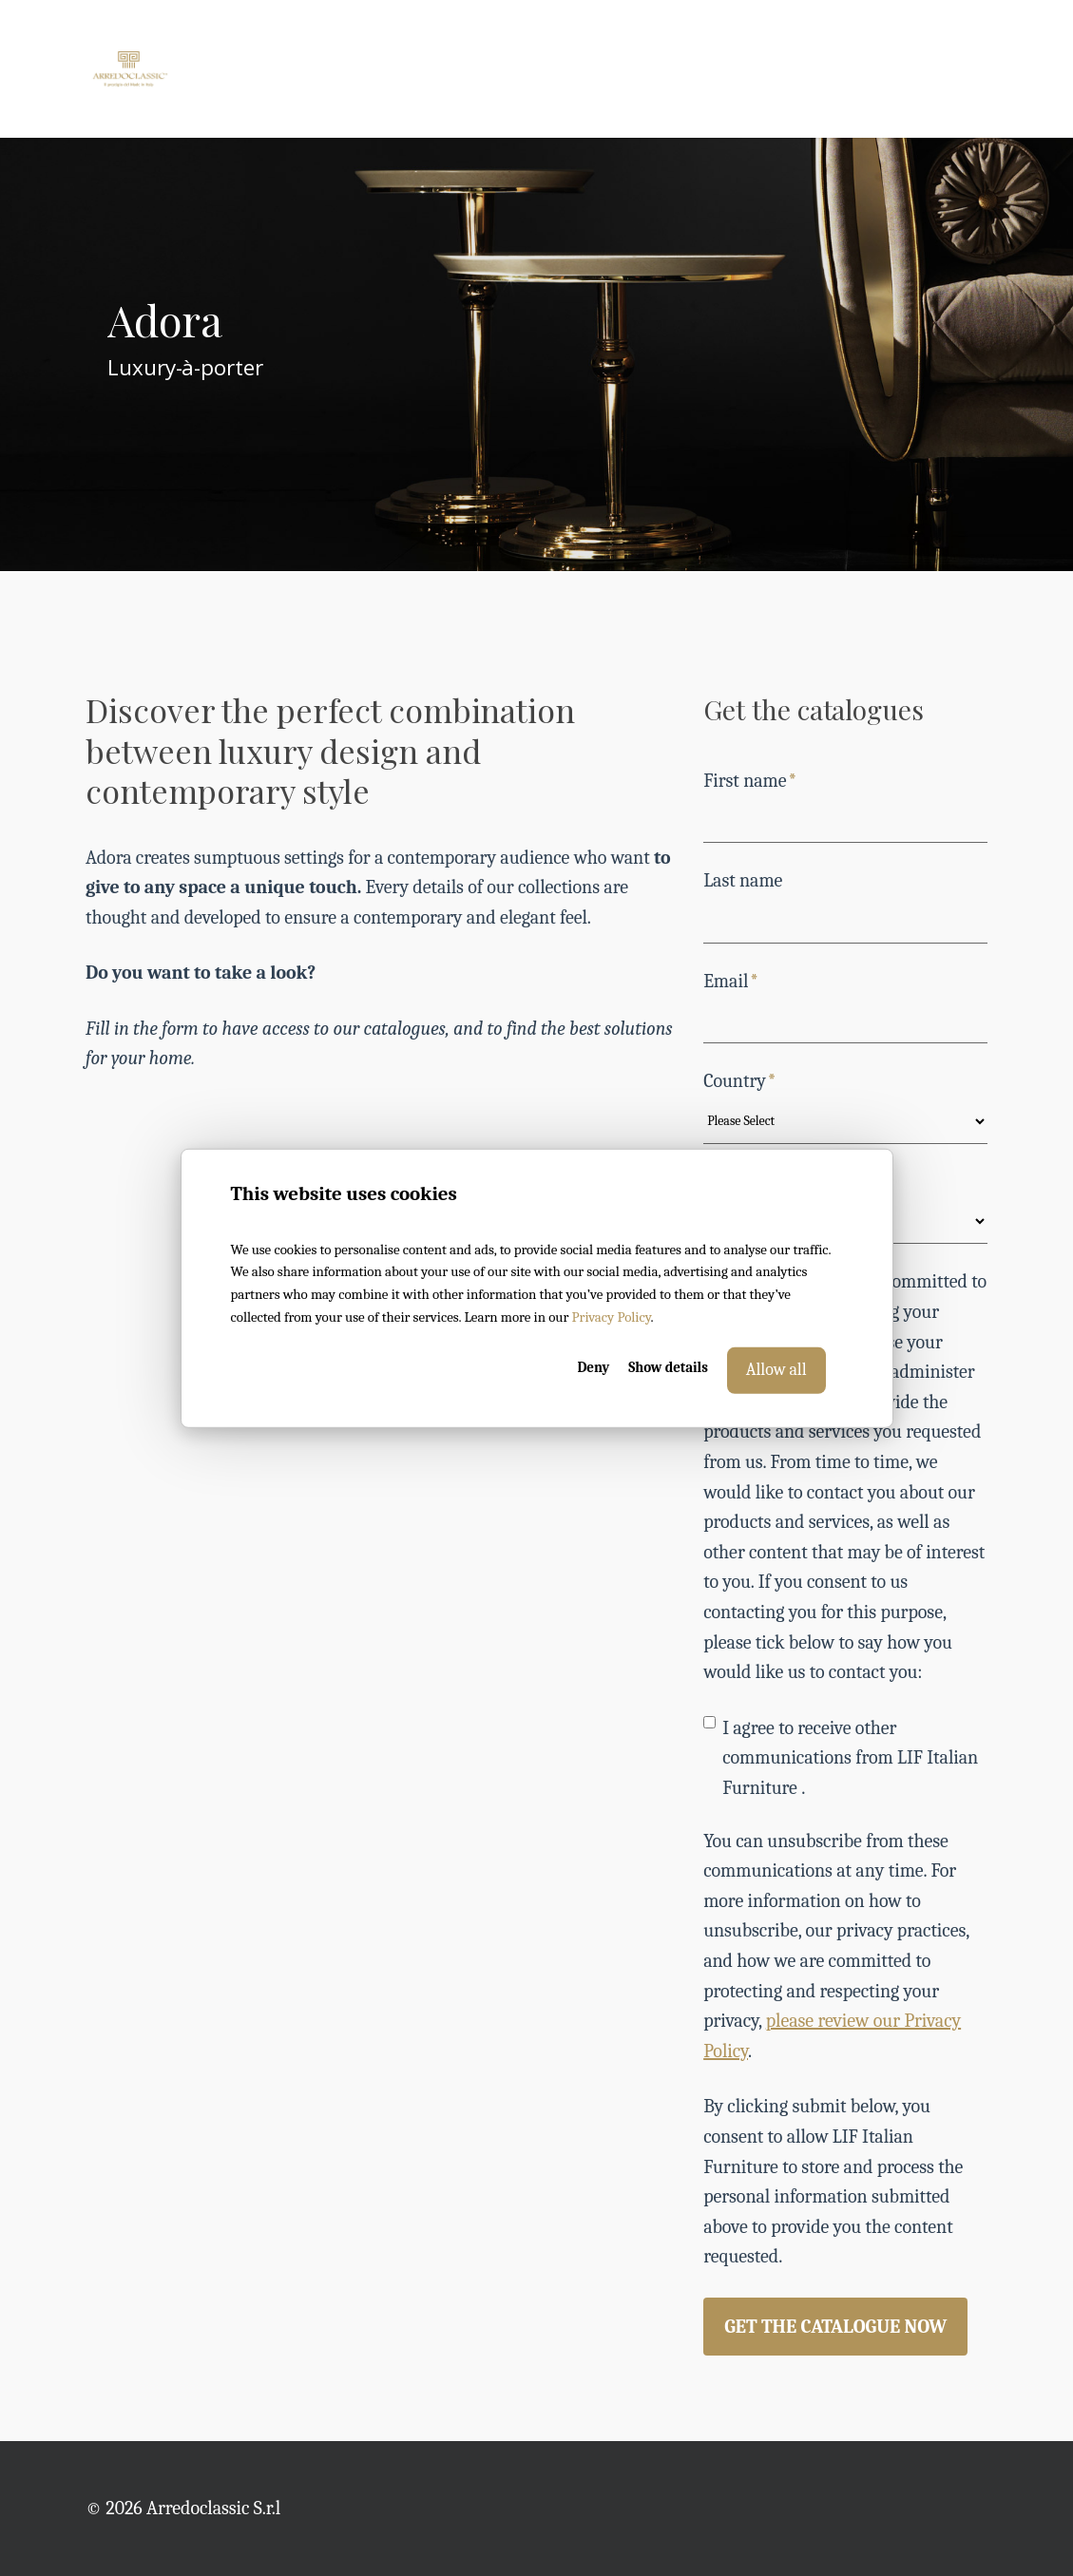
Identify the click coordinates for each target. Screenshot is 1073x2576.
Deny (593, 1367)
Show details (668, 1367)
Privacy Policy (611, 1317)
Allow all (776, 1370)
